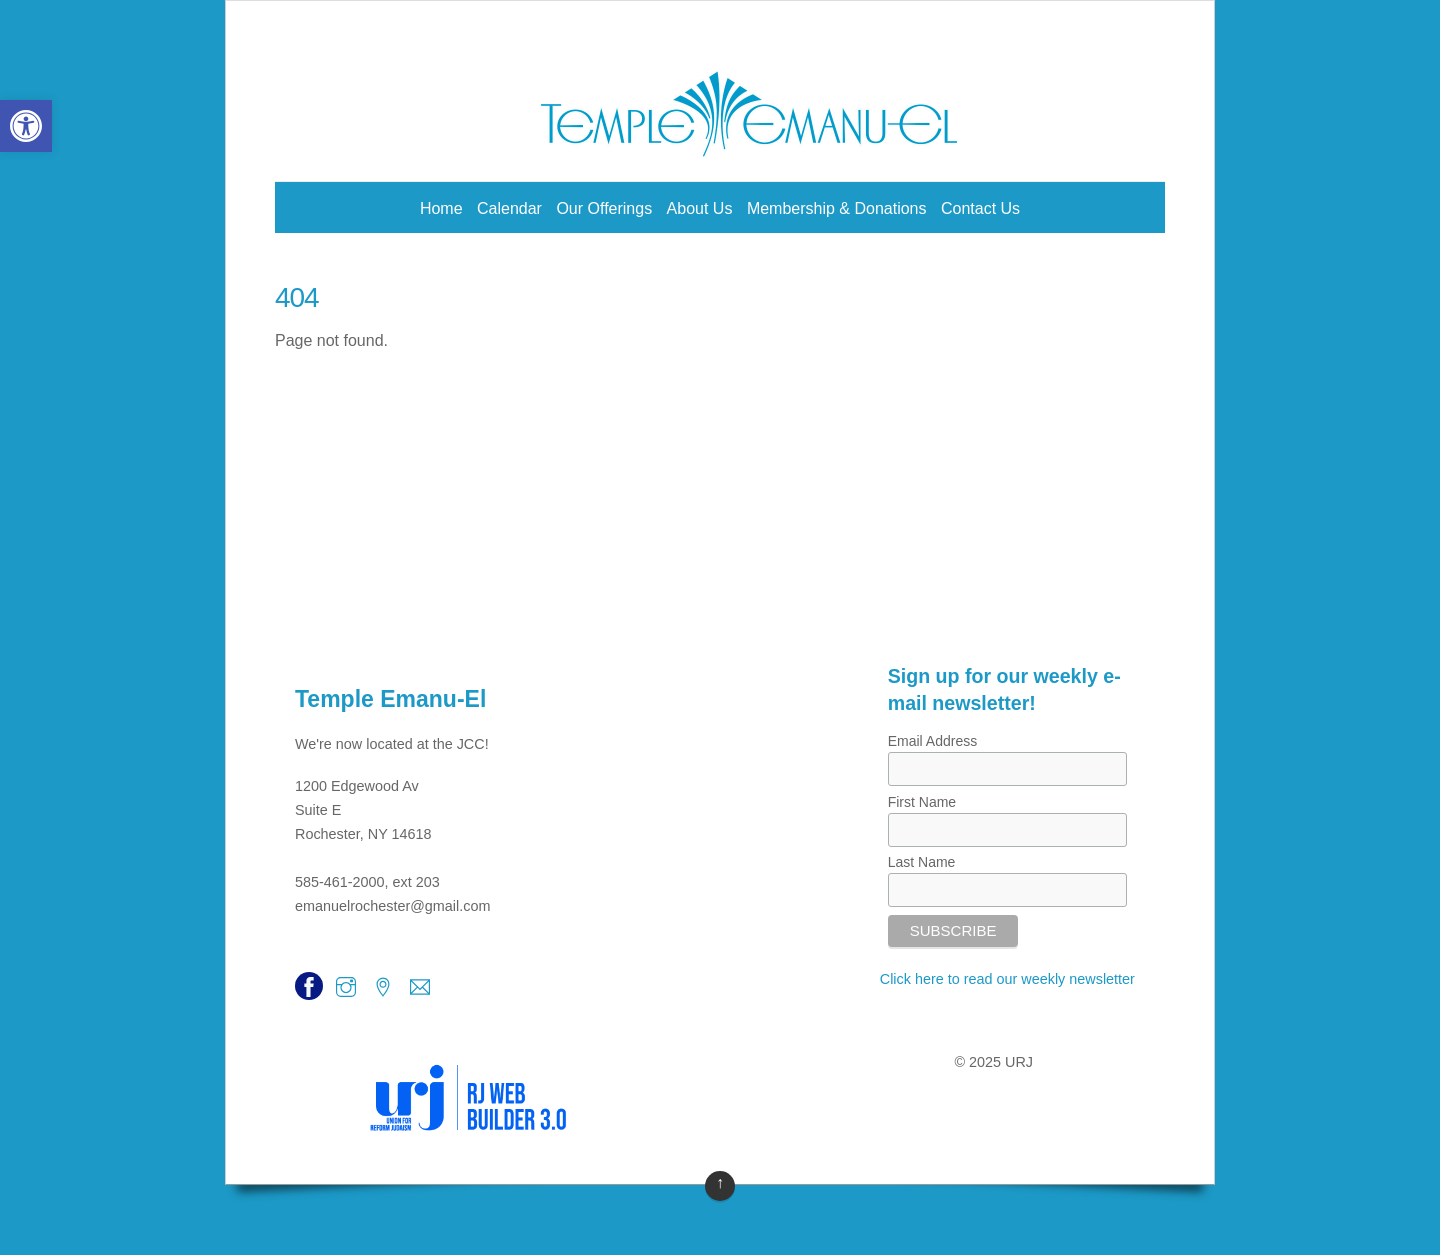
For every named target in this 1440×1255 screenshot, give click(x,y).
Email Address (932, 741)
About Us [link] (700, 208)
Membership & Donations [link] (837, 208)
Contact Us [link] (980, 208)
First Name (922, 802)
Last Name (922, 862)
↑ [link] (720, 1182)
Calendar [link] (509, 208)
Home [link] (441, 208)
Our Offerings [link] (604, 208)
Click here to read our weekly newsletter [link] (1007, 979)
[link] (26, 126)
